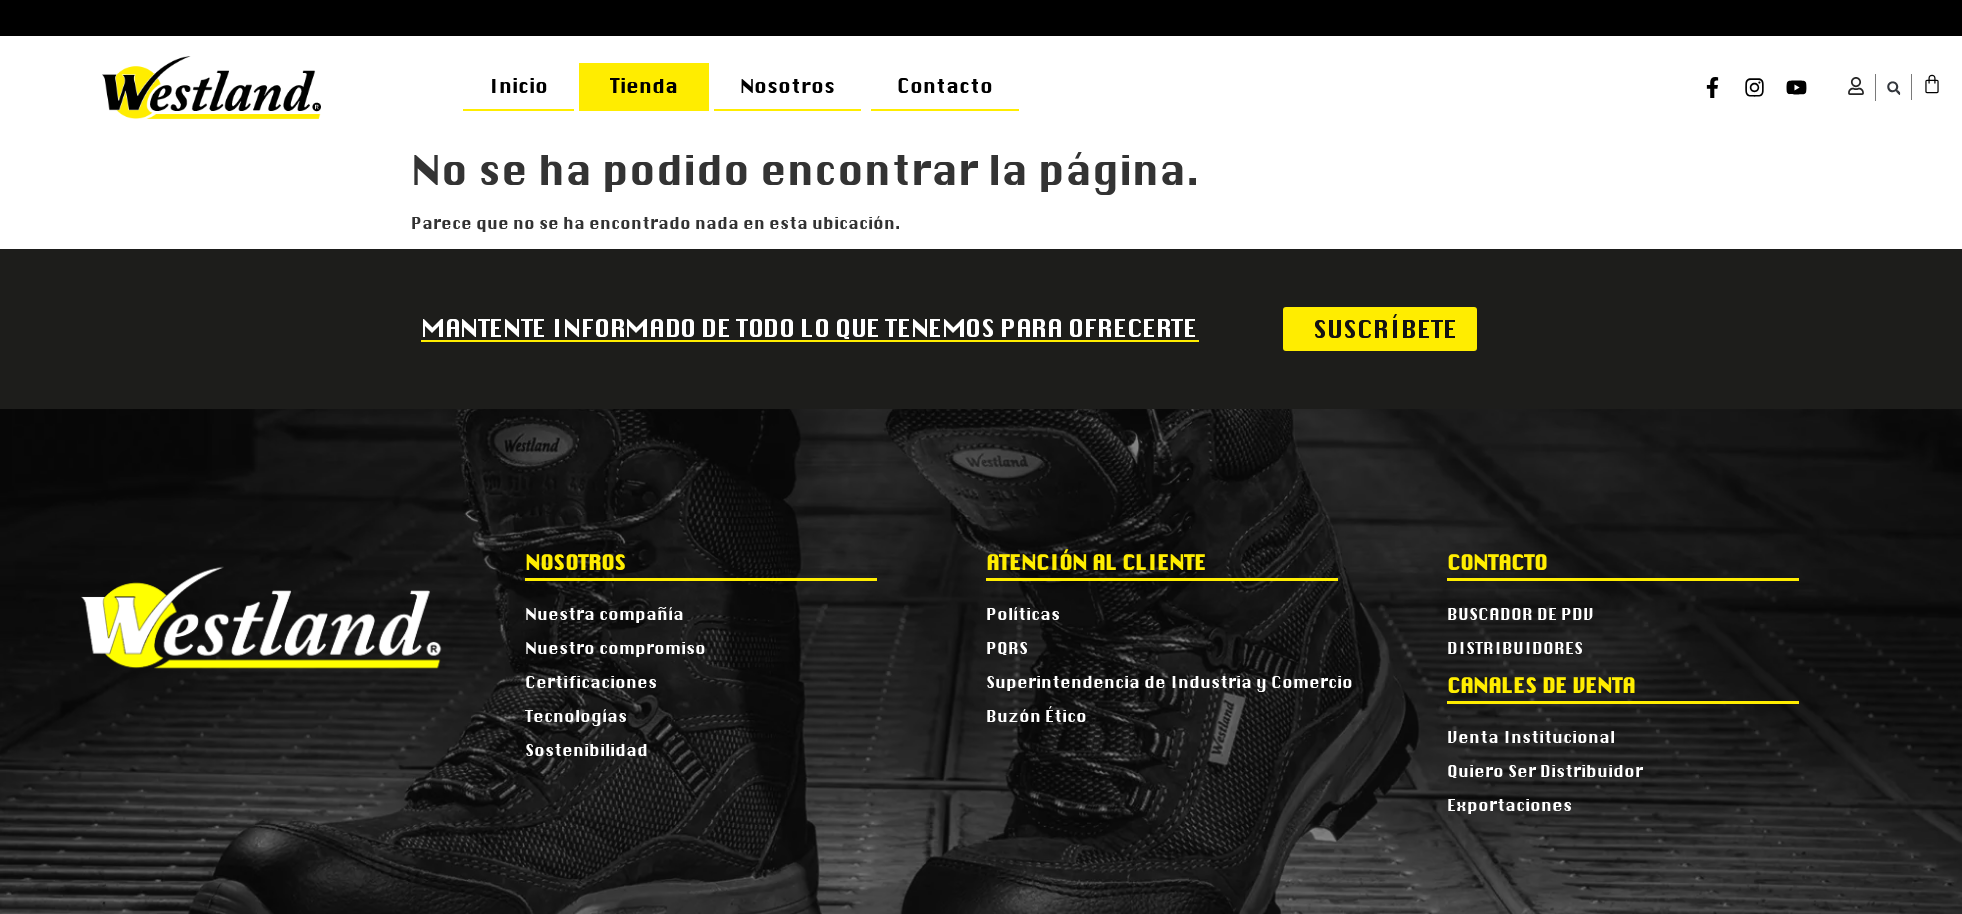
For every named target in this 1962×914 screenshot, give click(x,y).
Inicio (518, 86)
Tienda (644, 86)
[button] (1893, 88)
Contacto (945, 86)
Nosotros (787, 86)
